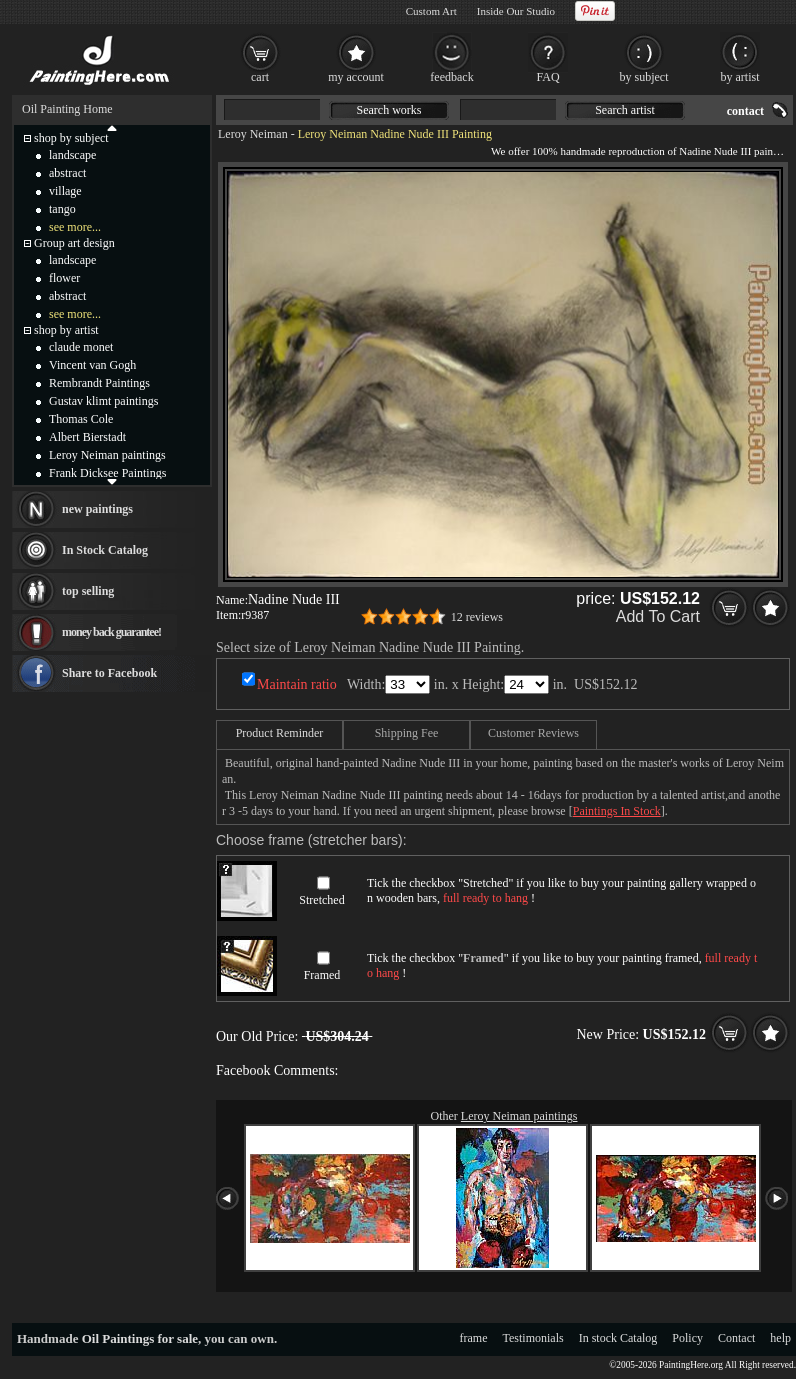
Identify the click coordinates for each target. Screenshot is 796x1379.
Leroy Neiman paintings (519, 1116)
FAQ (547, 77)
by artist (740, 77)
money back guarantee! (111, 632)
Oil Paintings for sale (140, 1338)
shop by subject (71, 138)
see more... (75, 227)
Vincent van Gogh (92, 365)
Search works (389, 110)
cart (260, 77)
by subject (644, 77)
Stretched (321, 900)
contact (745, 111)
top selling (88, 591)
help (780, 1338)
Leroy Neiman (253, 134)
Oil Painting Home (67, 109)
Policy (687, 1338)
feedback (451, 77)
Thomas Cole (81, 419)
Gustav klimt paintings (103, 401)
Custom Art (431, 11)
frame (474, 1338)
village (65, 191)
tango (62, 209)
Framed (322, 975)
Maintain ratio (297, 684)
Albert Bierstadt (87, 437)
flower (64, 278)
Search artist (625, 110)
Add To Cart (658, 616)
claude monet (81, 347)
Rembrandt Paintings (99, 383)
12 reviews (477, 617)
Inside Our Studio (516, 11)
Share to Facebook (109, 673)
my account (356, 77)
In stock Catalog (618, 1338)
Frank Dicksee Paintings (107, 473)
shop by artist (66, 330)
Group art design (74, 243)
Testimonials (533, 1338)
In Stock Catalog (105, 550)
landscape (72, 155)
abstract (67, 173)
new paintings (97, 509)
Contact (736, 1338)
